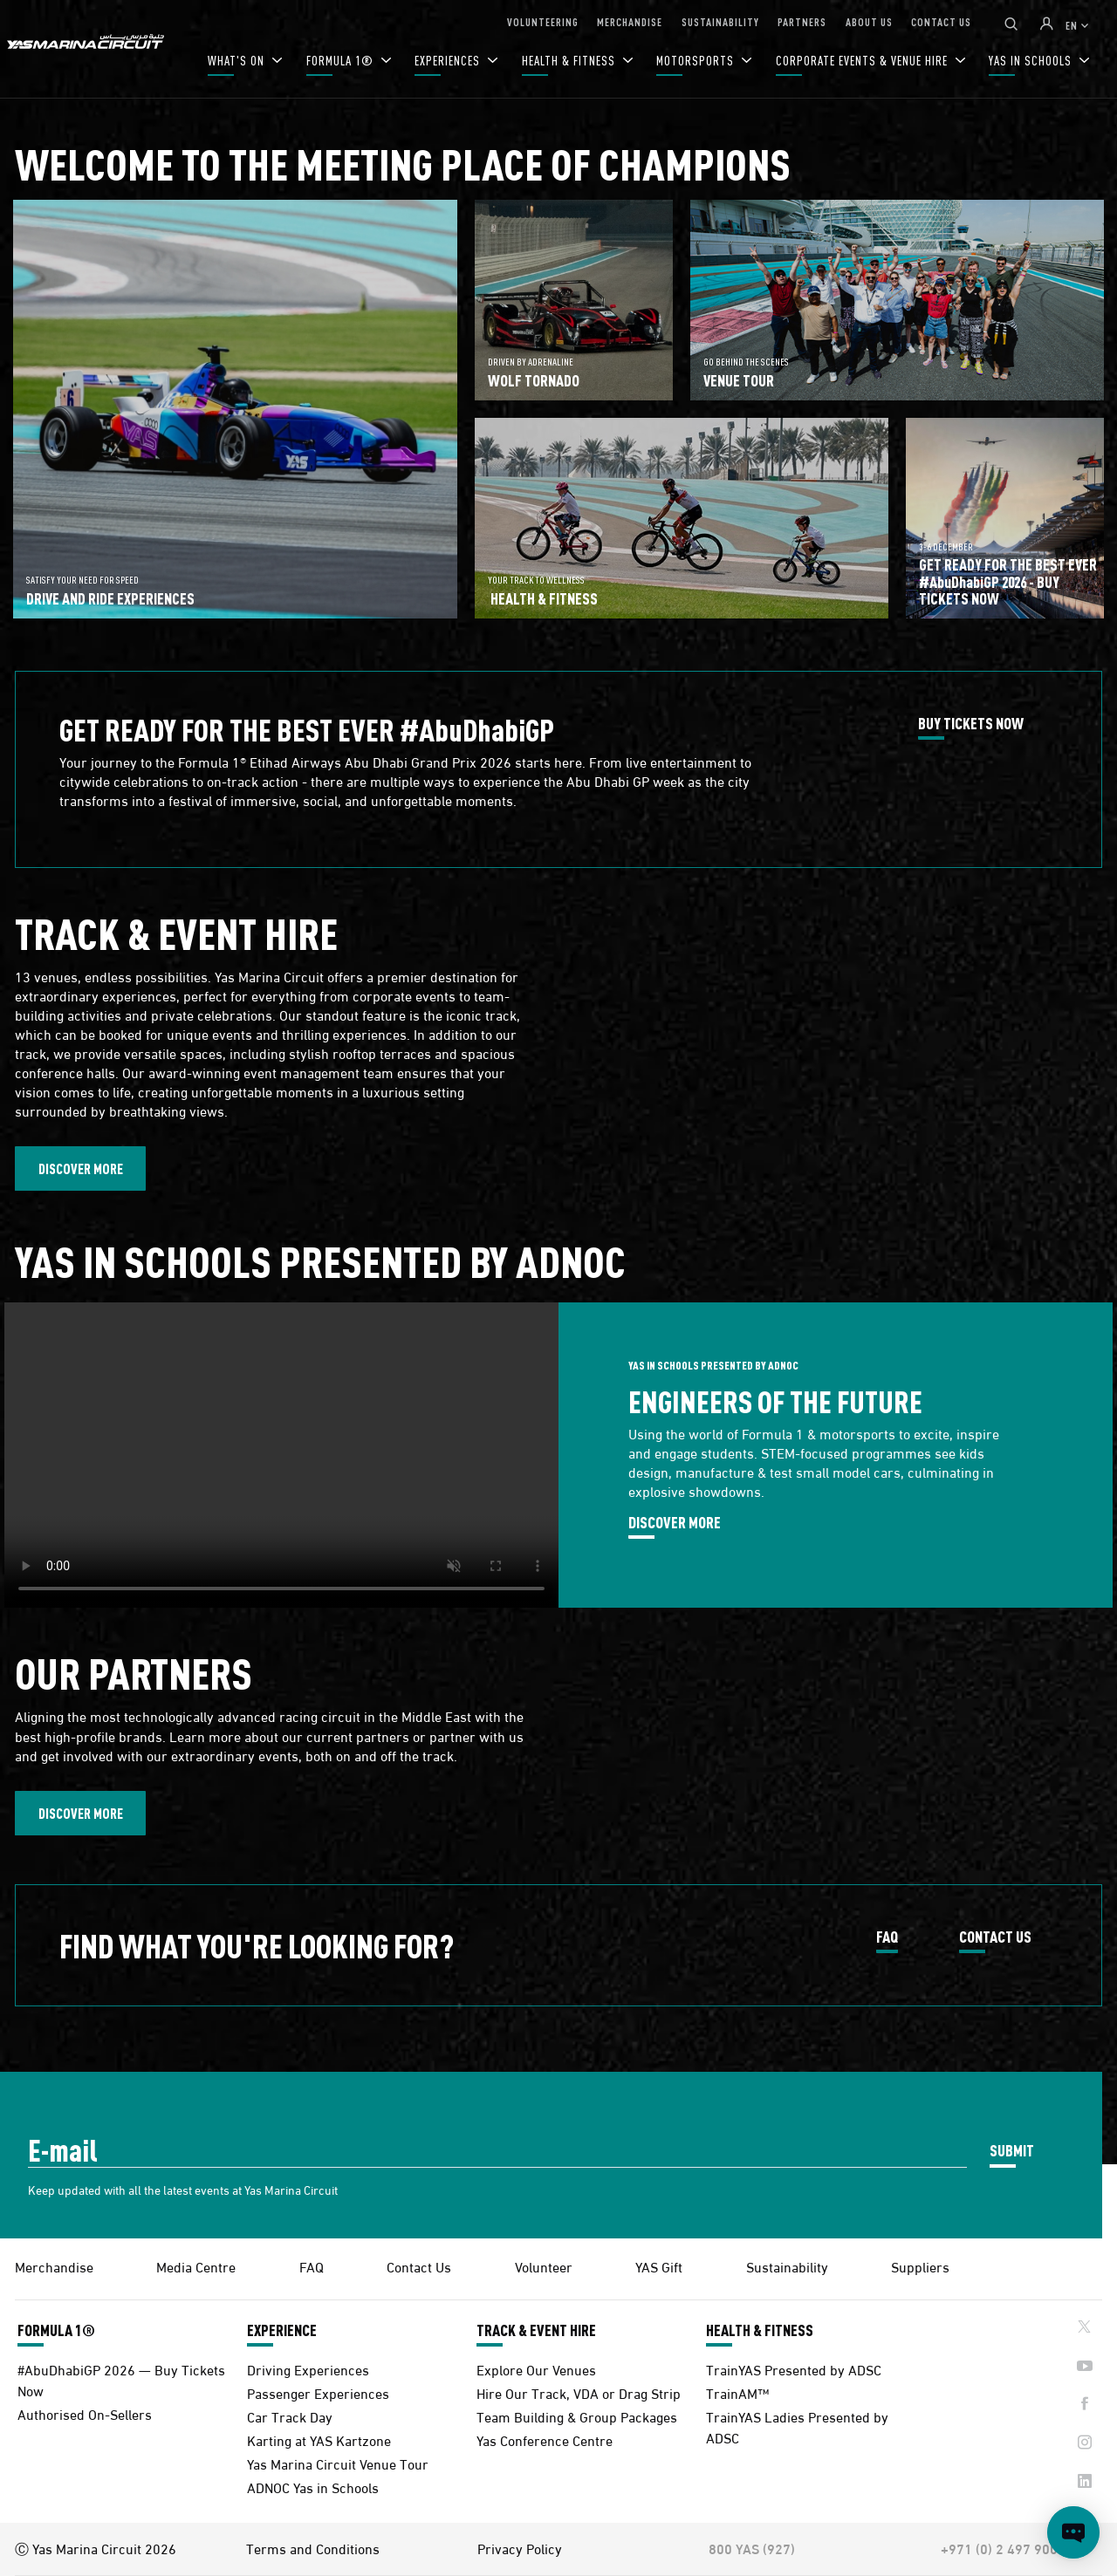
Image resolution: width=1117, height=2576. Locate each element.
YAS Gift (658, 2266)
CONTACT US (941, 21)
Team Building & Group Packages (576, 2416)
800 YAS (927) (752, 2548)
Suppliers (920, 2266)
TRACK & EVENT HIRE (536, 2330)
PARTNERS (802, 21)
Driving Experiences (308, 2369)
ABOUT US (869, 21)
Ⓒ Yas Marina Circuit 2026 (95, 2548)
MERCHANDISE (629, 21)
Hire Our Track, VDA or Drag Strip (578, 2392)
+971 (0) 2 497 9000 (1003, 2548)
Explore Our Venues (536, 2369)
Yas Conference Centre (544, 2439)
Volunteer (543, 2266)
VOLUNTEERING (543, 21)
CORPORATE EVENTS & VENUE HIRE (863, 60)
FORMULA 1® (341, 60)
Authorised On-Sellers (84, 2413)
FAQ (887, 1937)
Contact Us (419, 2266)
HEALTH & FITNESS (570, 60)
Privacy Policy (519, 2548)
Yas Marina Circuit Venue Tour (337, 2463)
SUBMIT (1012, 2150)
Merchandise (54, 2266)
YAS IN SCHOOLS (1032, 60)
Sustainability (787, 2266)
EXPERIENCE (282, 2330)
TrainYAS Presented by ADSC (793, 2369)
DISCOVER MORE (80, 1168)
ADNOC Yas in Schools (313, 2487)
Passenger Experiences (318, 2392)
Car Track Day (289, 2416)
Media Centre (196, 2266)
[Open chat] (1073, 2532)
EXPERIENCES (449, 60)
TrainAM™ (737, 2392)
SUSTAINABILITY (720, 21)
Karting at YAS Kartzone (319, 2439)
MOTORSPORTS (696, 60)
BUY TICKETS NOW (971, 724)
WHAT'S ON (238, 60)
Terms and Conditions (313, 2548)
